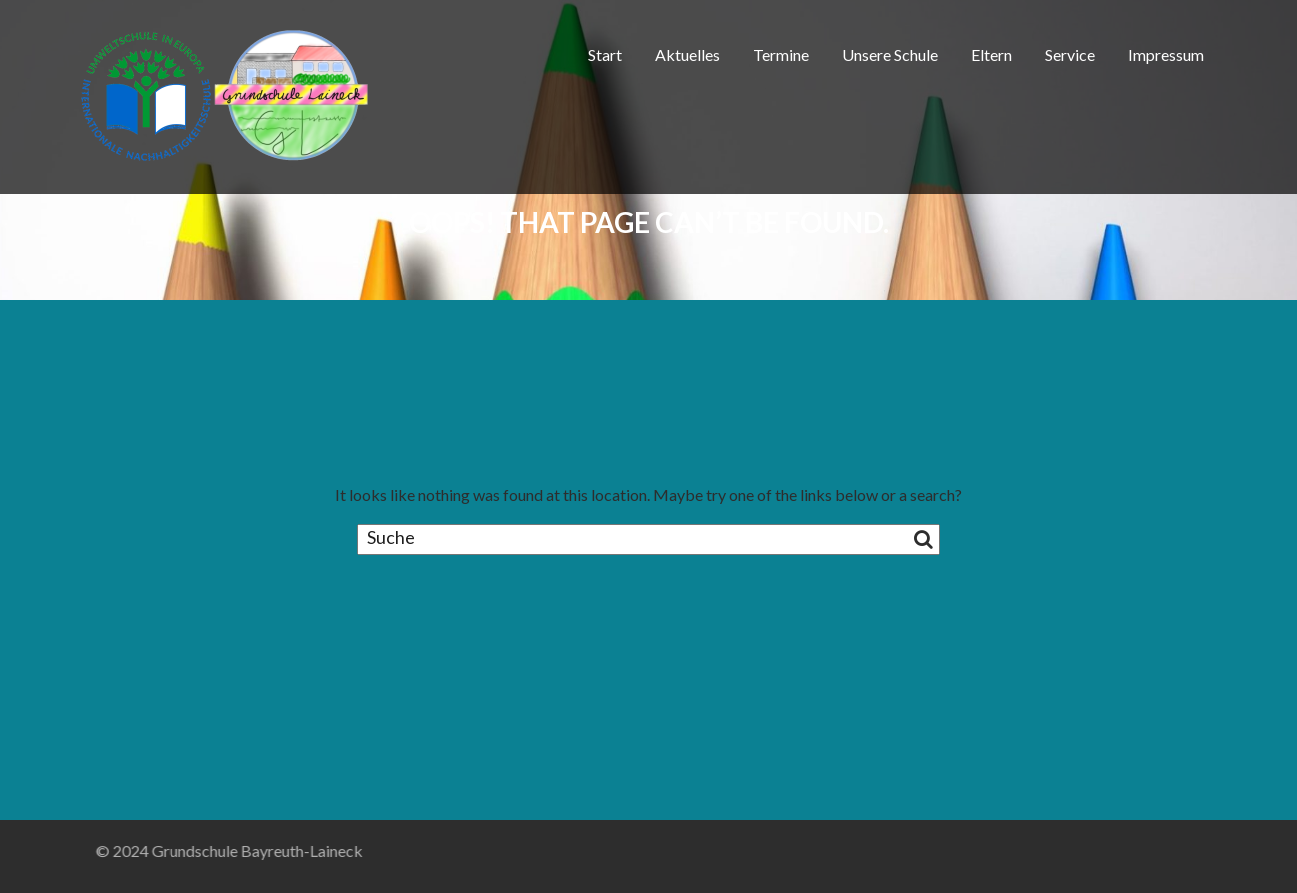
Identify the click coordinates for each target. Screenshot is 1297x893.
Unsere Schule (890, 54)
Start (605, 54)
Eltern (991, 54)
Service (1070, 54)
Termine (781, 54)
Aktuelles (687, 54)
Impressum (1166, 54)
